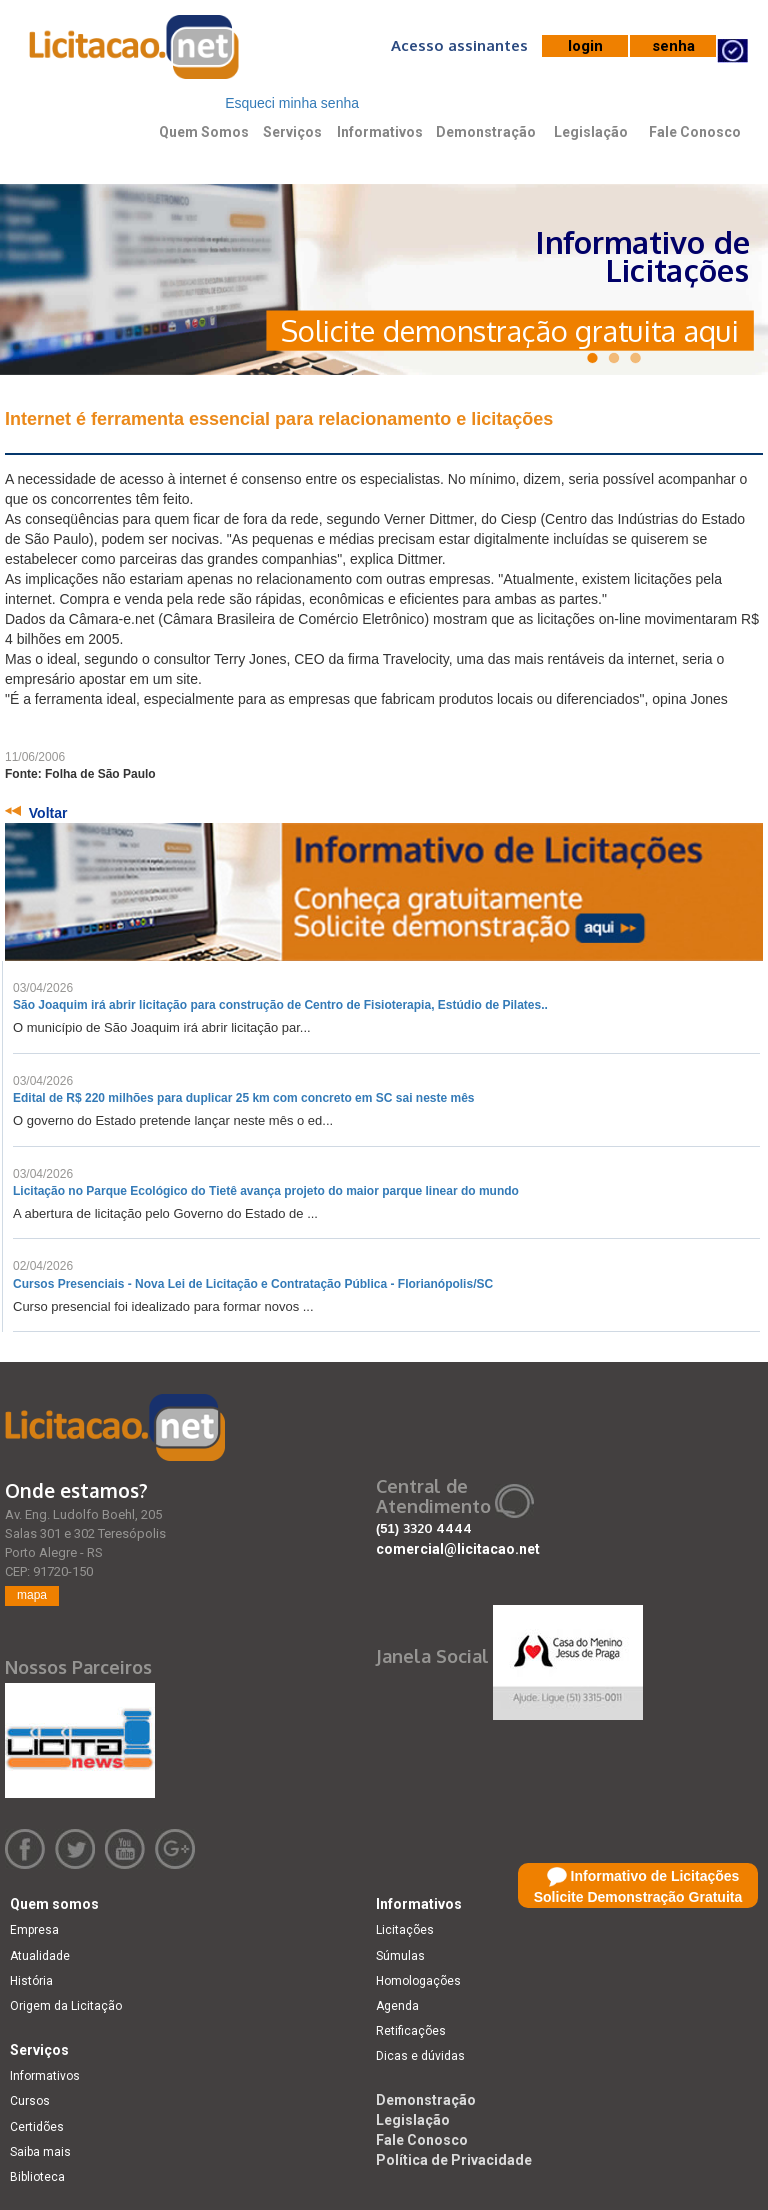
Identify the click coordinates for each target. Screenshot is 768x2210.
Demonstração (486, 132)
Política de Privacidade (454, 2160)
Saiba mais (40, 2152)
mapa (32, 1595)
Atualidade (40, 1956)
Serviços (292, 132)
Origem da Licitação (66, 2006)
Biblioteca (37, 2177)
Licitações (405, 1930)
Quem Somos (204, 132)
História (31, 1981)
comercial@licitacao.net (458, 1549)
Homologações (418, 1981)
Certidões (37, 2127)
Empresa (34, 1930)
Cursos (30, 2101)
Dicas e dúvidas (420, 2056)
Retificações (411, 2031)
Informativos (380, 132)
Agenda (397, 2006)
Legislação (591, 132)
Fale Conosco (695, 132)
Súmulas (400, 1956)
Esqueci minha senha (292, 103)
